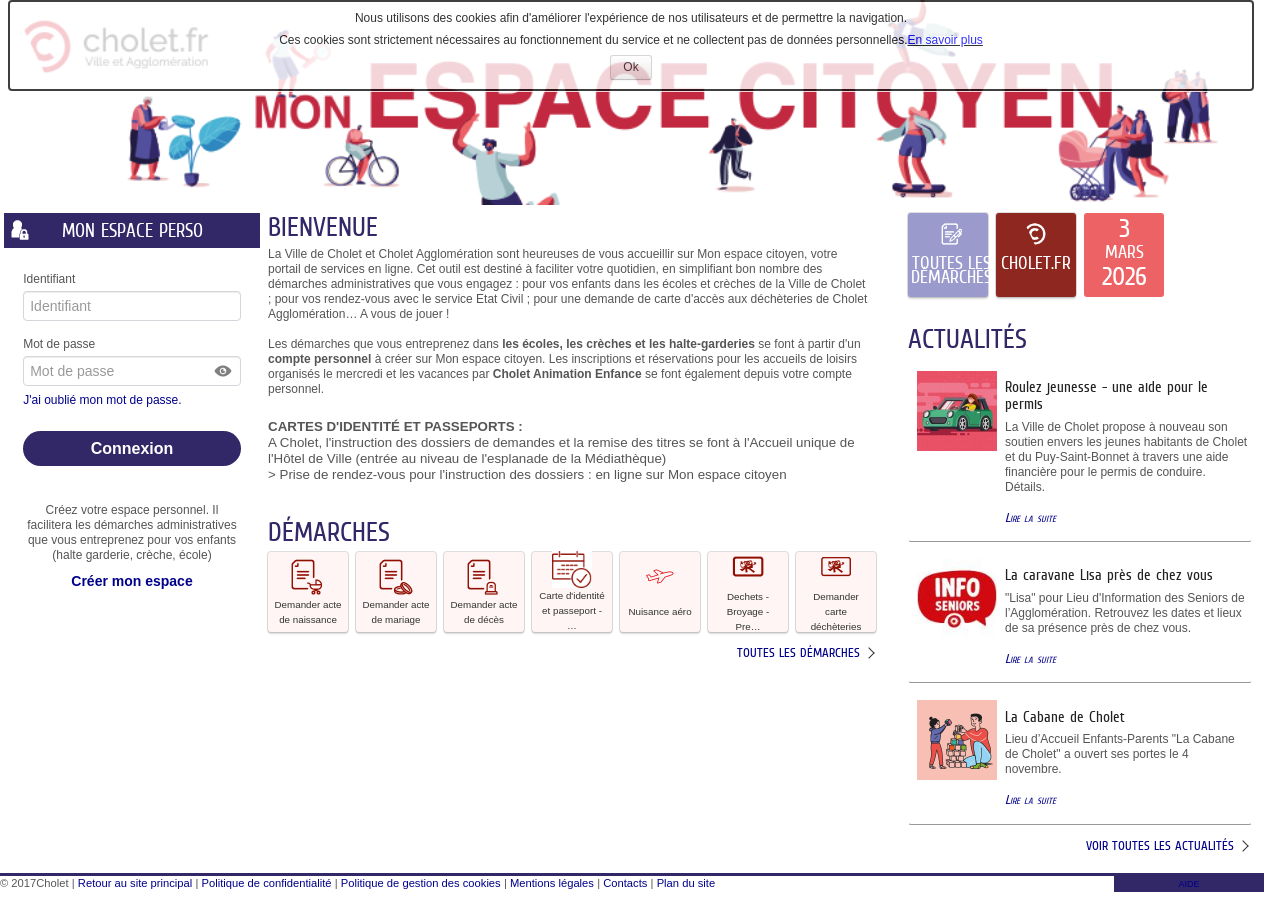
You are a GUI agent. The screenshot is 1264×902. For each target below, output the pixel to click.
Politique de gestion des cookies (421, 883)
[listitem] (1124, 255)
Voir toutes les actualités (1160, 845)
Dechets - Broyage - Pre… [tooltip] (748, 592)
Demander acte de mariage (396, 591)
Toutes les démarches (798, 652)
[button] (224, 371)
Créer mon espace (131, 581)
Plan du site (686, 883)
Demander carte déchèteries (836, 592)
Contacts (625, 883)
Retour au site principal (135, 883)
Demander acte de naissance (308, 591)
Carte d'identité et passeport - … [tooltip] (572, 591)
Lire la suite (1030, 517)
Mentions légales (552, 883)
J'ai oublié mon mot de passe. (104, 400)
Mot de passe (59, 344)
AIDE (1188, 884)
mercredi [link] (359, 374)
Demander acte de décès (484, 591)
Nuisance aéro (659, 590)
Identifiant (49, 279)
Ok (637, 69)
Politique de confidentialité (267, 883)
